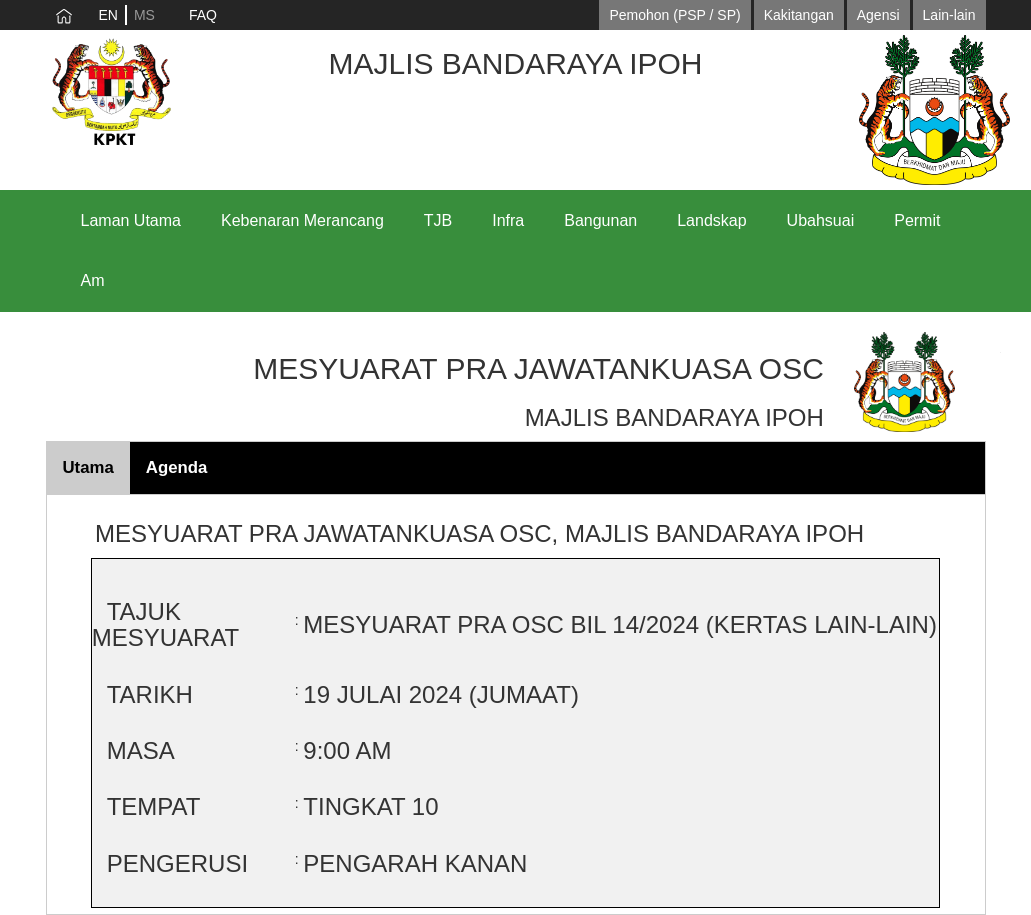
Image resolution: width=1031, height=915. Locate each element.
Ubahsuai (821, 220)
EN (108, 15)
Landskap (711, 220)
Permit (917, 220)
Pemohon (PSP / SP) (674, 15)
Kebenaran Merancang (302, 220)
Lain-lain (949, 15)
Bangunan (600, 220)
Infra (508, 220)
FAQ (203, 15)
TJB (438, 220)
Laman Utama (131, 220)
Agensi (878, 15)
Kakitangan (799, 15)
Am (93, 280)
